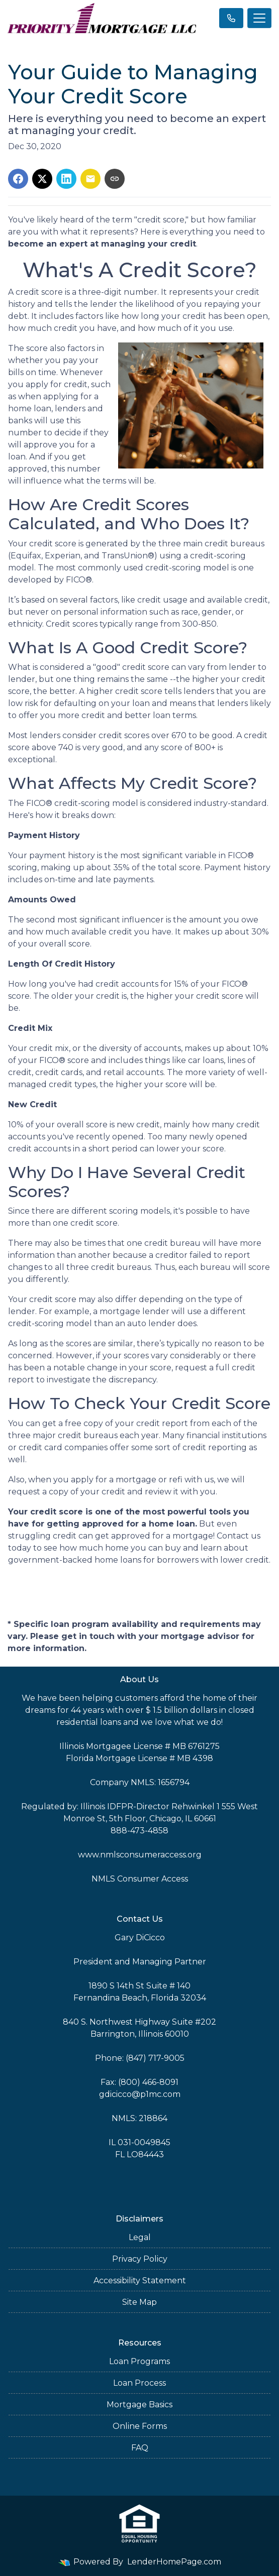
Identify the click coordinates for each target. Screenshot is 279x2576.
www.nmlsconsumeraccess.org (140, 1854)
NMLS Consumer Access (139, 1879)
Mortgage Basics (139, 2404)
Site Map (139, 2302)
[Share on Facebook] (18, 179)
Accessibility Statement (140, 2280)
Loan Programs (139, 2361)
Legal (140, 2237)
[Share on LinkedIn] (66, 179)
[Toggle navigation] (259, 18)
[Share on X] (42, 179)
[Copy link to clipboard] (115, 179)
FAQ (139, 2447)
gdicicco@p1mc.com (139, 2094)
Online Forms (140, 2426)
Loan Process (139, 2383)
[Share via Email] (90, 179)
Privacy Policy (139, 2259)
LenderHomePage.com (174, 2561)
